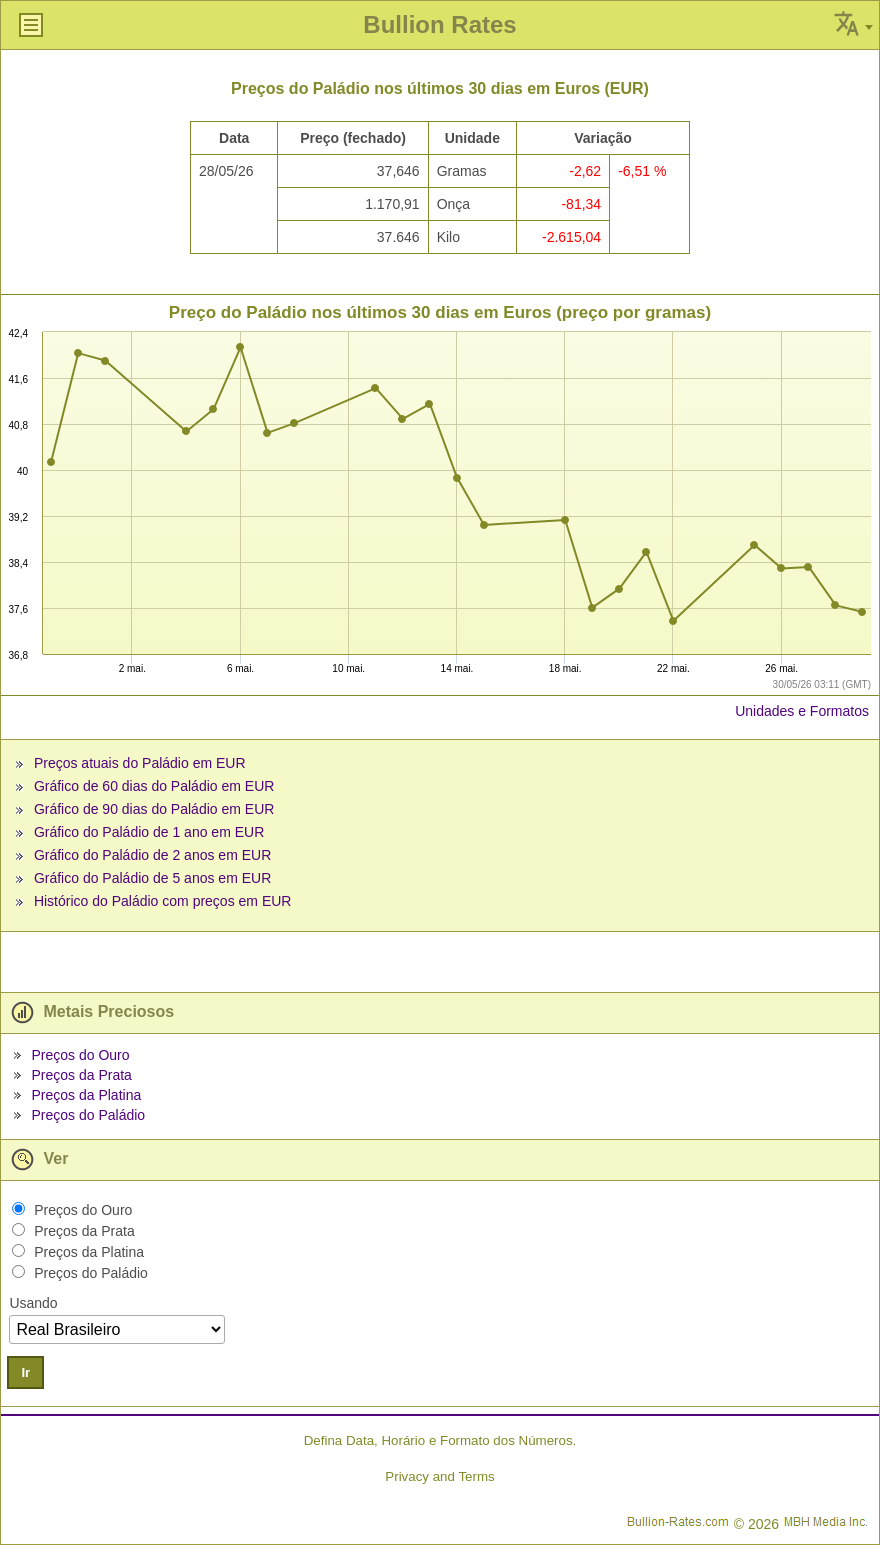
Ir (25, 1372)
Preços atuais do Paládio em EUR (140, 763)
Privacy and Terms (439, 1476)
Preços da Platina (86, 1095)
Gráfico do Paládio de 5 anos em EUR (152, 878)
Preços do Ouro (80, 1055)
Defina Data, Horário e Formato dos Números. (440, 1440)
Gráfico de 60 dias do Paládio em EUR (154, 786)
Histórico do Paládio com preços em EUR (163, 901)
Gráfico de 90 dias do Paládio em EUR (154, 809)
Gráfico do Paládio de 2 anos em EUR (152, 855)
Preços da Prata (81, 1075)
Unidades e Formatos (802, 711)
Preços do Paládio (88, 1115)
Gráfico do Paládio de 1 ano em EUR (149, 832)
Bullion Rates (439, 24)
